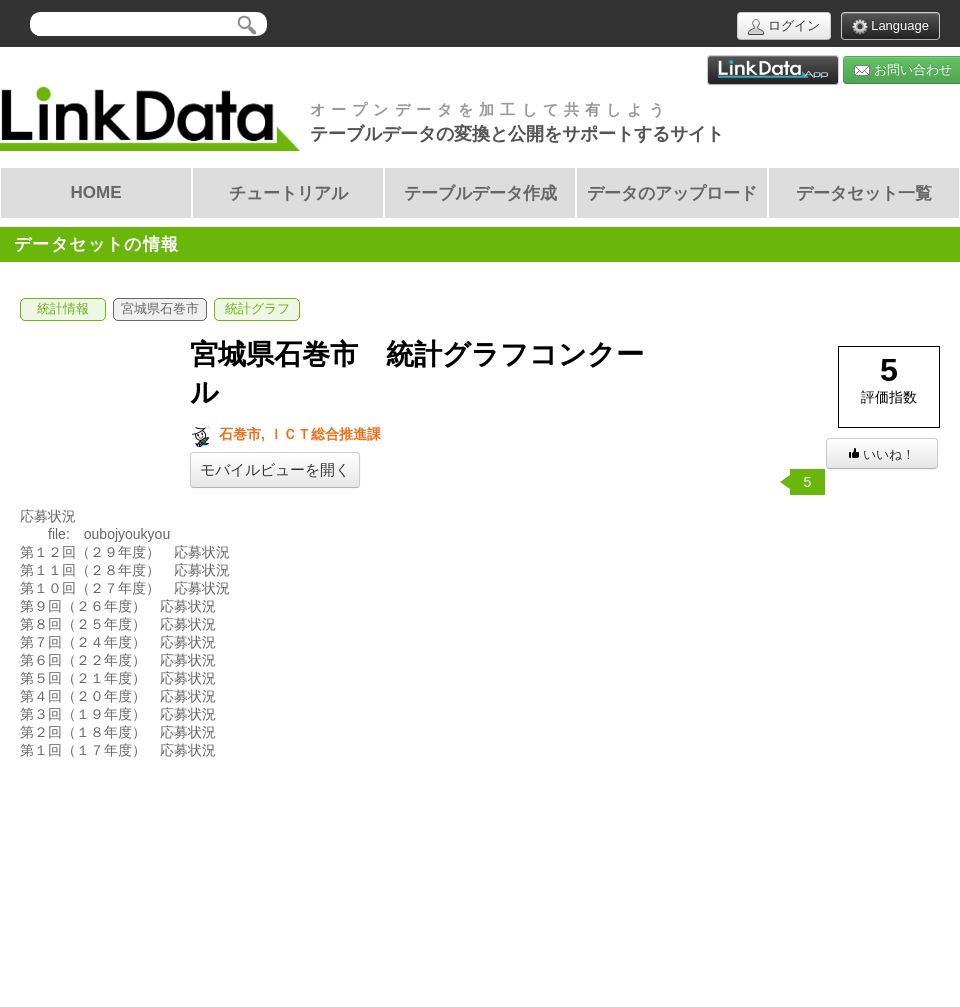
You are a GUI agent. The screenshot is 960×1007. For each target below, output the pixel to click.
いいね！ (882, 454)
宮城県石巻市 (160, 309)
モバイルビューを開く (275, 470)
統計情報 (63, 309)
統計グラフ (257, 309)
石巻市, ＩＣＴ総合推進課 (285, 434)
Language (890, 26)
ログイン (784, 26)
